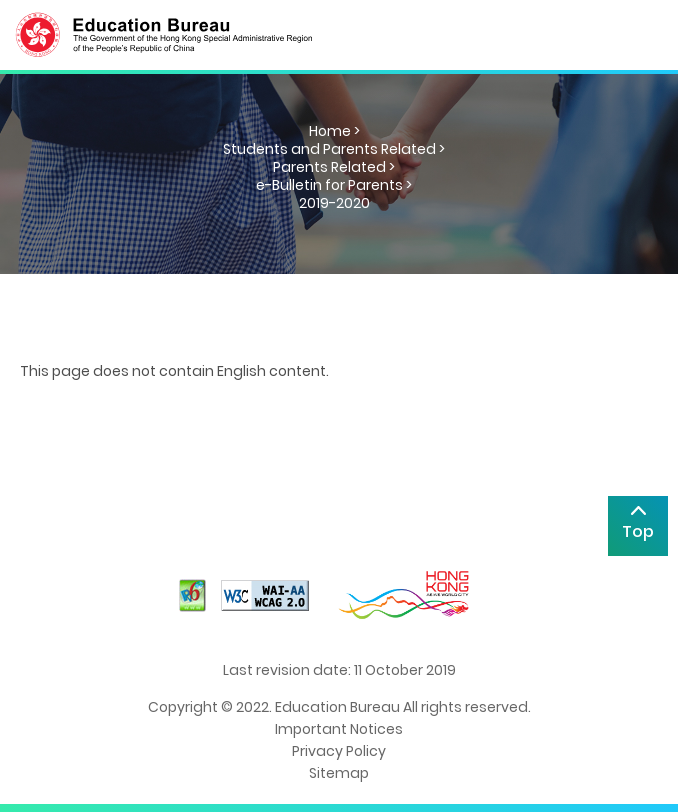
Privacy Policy (339, 751)
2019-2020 (334, 203)
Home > (334, 131)
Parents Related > (334, 167)
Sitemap (339, 773)
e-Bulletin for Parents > (334, 185)
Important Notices (339, 729)
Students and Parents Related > (334, 149)
